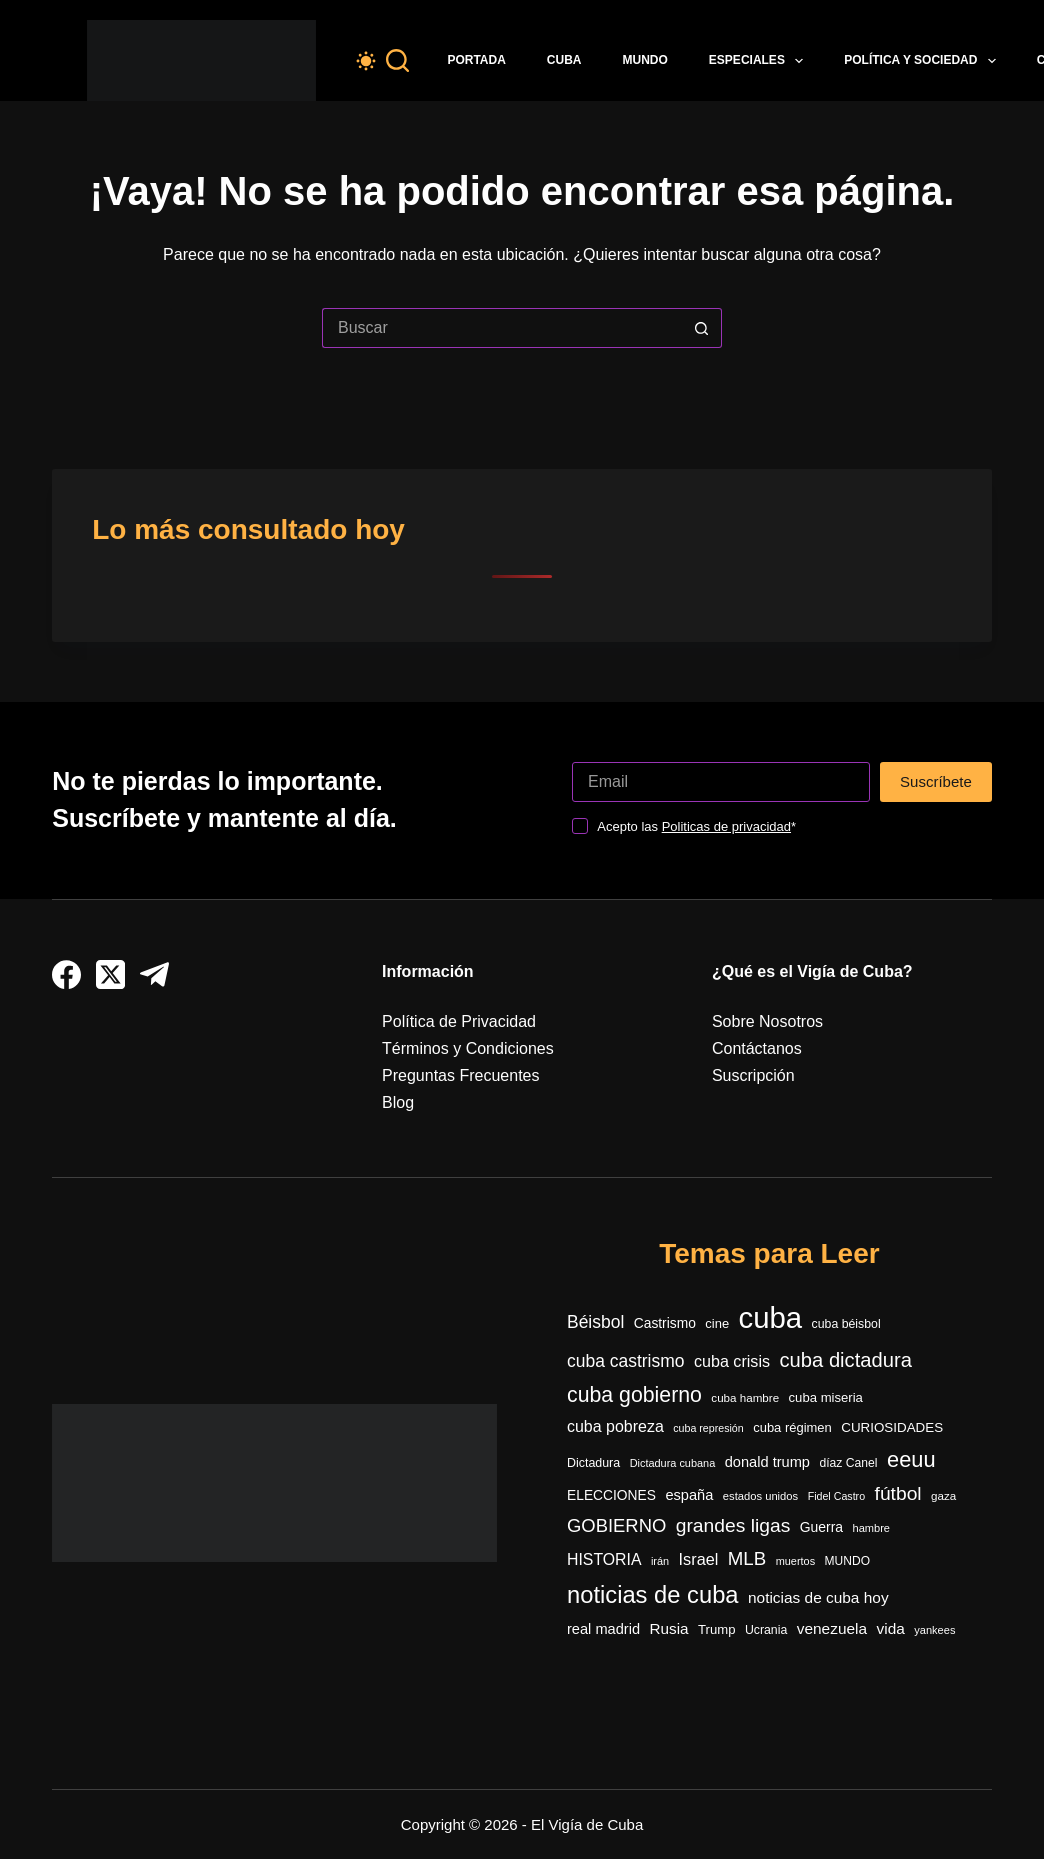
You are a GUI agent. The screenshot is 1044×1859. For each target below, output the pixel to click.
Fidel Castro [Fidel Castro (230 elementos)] (836, 1496)
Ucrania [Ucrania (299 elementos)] (766, 1630)
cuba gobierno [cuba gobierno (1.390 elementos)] (634, 1395)
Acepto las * (696, 826)
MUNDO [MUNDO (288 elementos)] (847, 1561)
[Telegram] (154, 974)
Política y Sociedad (924, 61)
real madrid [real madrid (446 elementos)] (603, 1629)
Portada (476, 60)
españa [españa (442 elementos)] (689, 1495)
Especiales (760, 61)
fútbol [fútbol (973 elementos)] (898, 1493)
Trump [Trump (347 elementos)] (716, 1629)
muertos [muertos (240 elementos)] (795, 1561)
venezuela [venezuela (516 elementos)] (832, 1628)
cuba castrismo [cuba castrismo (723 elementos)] (625, 1361)
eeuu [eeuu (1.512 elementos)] (911, 1459)
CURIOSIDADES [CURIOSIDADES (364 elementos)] (892, 1427)
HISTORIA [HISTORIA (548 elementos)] (604, 1559)
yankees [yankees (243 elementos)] (934, 1630)
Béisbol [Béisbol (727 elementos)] (595, 1322)
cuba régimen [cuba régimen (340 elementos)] (792, 1427)
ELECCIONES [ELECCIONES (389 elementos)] (611, 1495)
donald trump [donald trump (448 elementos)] (767, 1462)
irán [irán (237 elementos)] (660, 1561)
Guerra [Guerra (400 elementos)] (821, 1527)
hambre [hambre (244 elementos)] (872, 1528)
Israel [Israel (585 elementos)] (699, 1559)
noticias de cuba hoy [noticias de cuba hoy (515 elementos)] (818, 1597)
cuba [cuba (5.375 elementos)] (771, 1317)
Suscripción (753, 1075)
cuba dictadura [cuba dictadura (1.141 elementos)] (846, 1360)
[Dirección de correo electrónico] (721, 782)
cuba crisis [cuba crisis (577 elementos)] (732, 1361)
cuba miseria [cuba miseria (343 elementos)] (826, 1397)
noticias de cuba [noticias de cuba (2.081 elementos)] (653, 1595)
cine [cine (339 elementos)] (717, 1323)
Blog (398, 1102)
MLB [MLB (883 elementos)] (747, 1558)
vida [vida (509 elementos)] (891, 1628)
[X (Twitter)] (110, 974)
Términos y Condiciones (468, 1048)
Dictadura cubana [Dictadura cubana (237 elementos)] (673, 1463)
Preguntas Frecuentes (460, 1075)
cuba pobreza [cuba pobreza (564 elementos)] (615, 1426)
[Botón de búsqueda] (702, 328)
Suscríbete (936, 781)
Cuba (564, 60)
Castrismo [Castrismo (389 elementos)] (665, 1323)
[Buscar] (397, 60)
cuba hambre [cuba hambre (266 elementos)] (745, 1397)
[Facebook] (66, 974)
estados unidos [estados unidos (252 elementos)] (760, 1496)
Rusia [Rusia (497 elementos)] (669, 1628)
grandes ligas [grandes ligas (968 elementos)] (733, 1525)
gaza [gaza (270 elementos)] (943, 1495)
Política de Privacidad (459, 1021)
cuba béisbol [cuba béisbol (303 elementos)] (846, 1324)
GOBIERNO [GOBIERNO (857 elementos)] (616, 1525)
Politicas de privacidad (726, 826)
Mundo (645, 60)
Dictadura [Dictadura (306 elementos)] (593, 1463)
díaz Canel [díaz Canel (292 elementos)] (848, 1463)
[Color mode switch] (366, 61)
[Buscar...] (502, 328)
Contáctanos (757, 1048)
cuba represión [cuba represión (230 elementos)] (708, 1428)
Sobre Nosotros (767, 1021)
